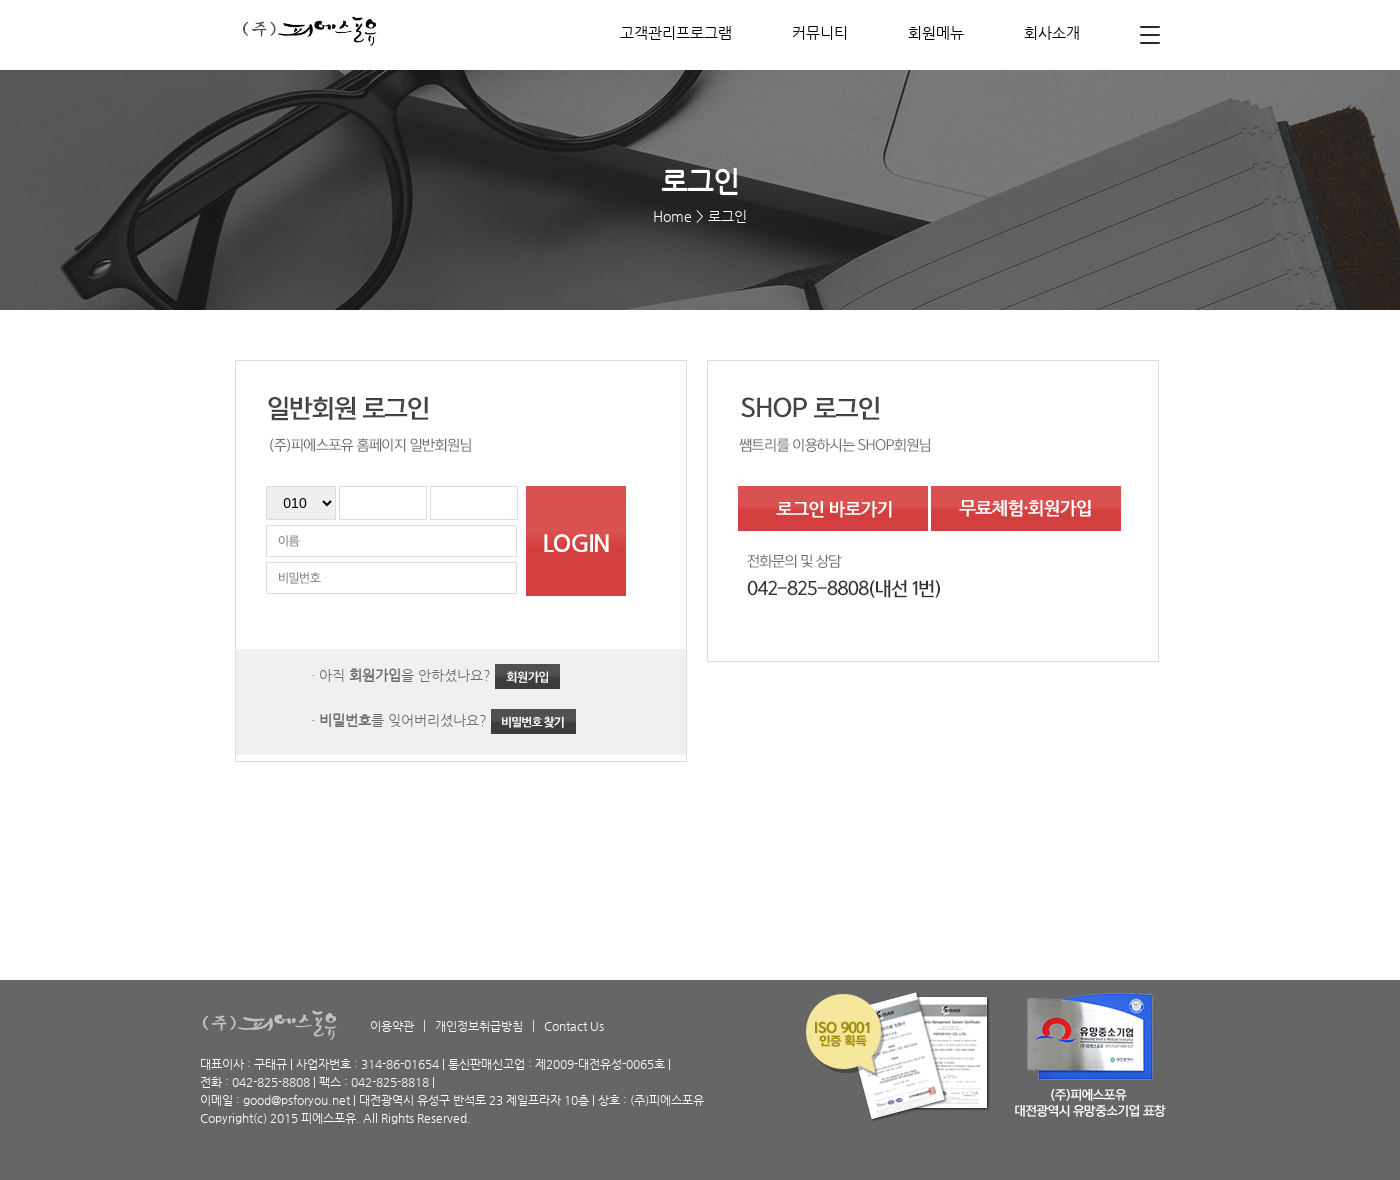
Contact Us (574, 1026)
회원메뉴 (936, 32)
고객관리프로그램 (676, 32)
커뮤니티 (820, 32)
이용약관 (392, 1026)
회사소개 (1052, 32)
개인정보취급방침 (479, 1026)
